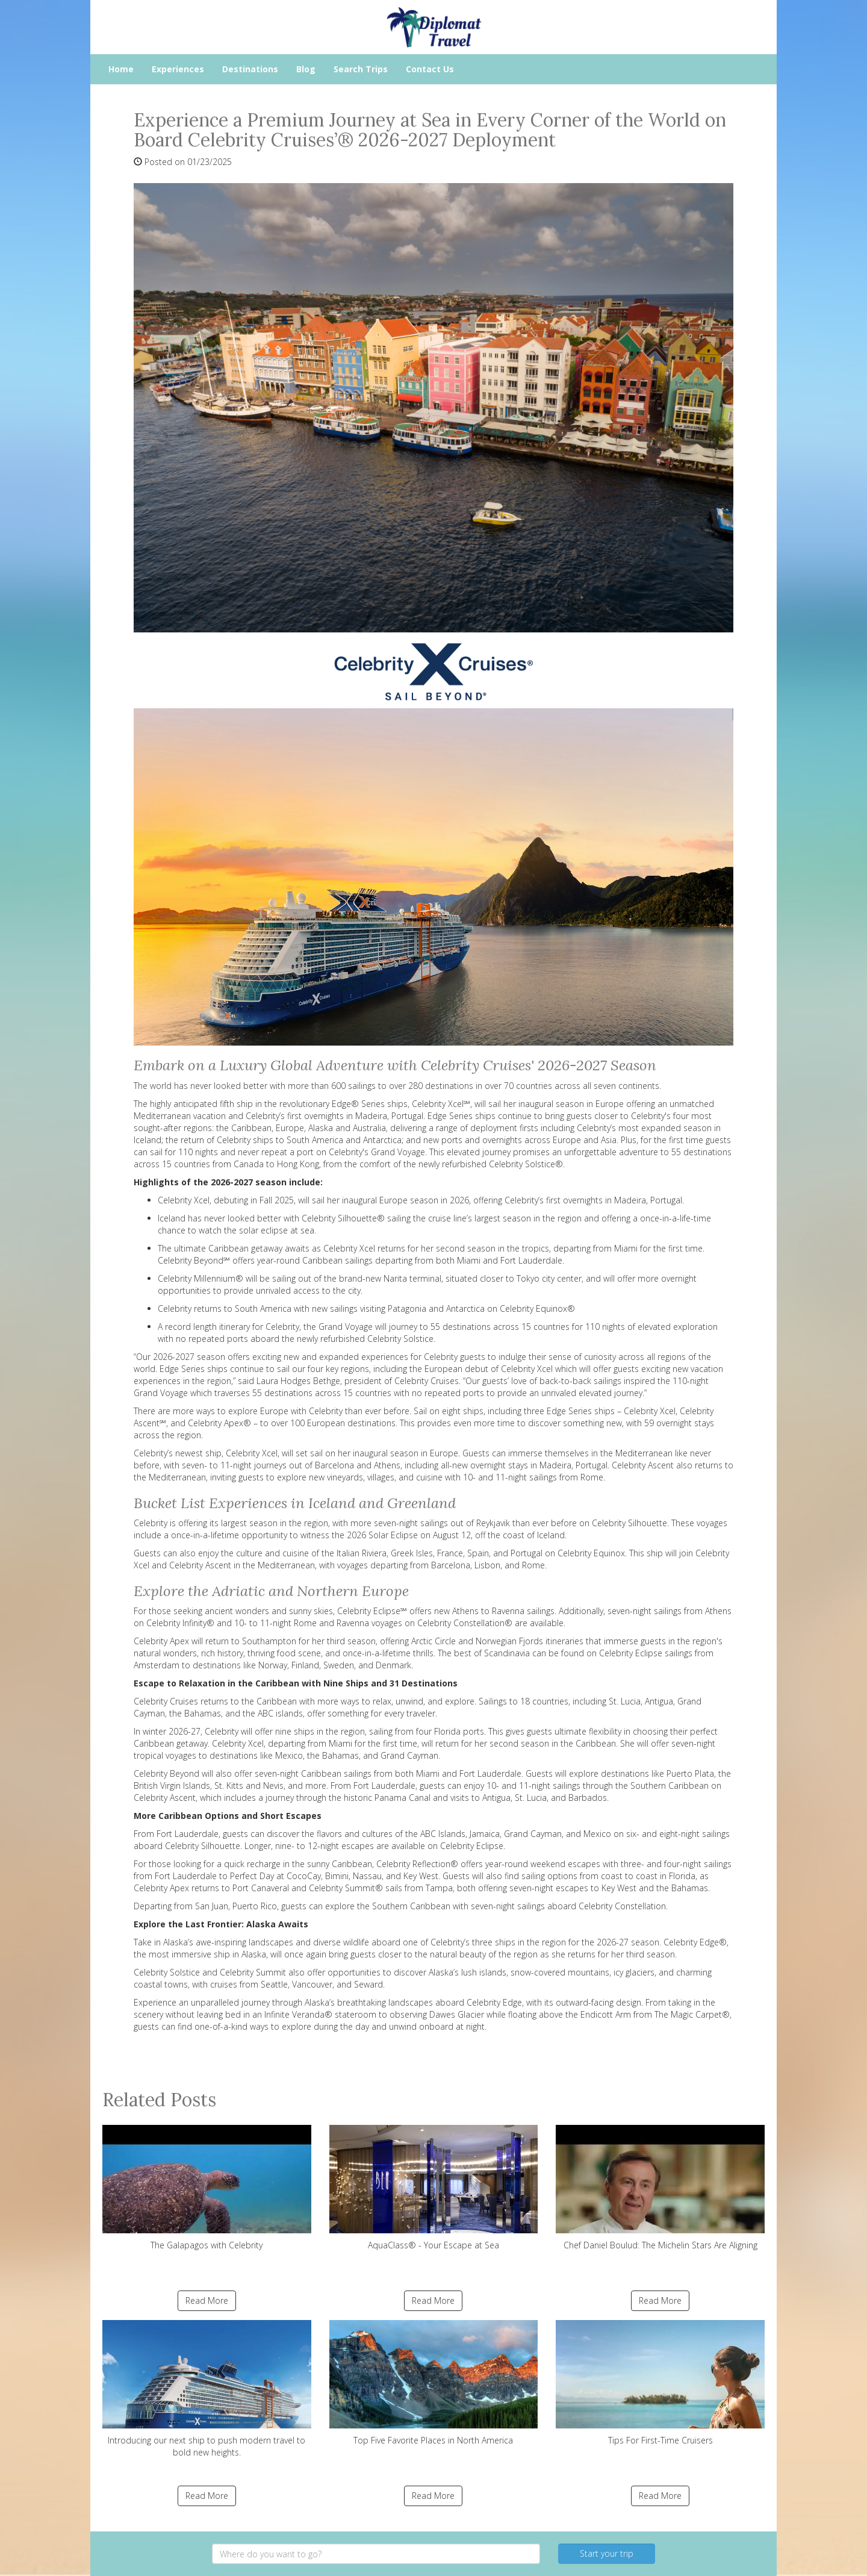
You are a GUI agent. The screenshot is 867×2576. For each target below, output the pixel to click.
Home (121, 69)
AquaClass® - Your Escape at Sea (433, 2188)
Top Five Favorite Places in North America (433, 2383)
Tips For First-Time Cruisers (660, 2383)
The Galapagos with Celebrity (206, 2188)
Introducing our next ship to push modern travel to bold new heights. (206, 2389)
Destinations (250, 69)
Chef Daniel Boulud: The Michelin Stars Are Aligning (660, 2188)
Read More (206, 2300)
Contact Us (430, 69)
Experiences (178, 69)
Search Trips (361, 69)
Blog (305, 69)
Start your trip (606, 2553)
